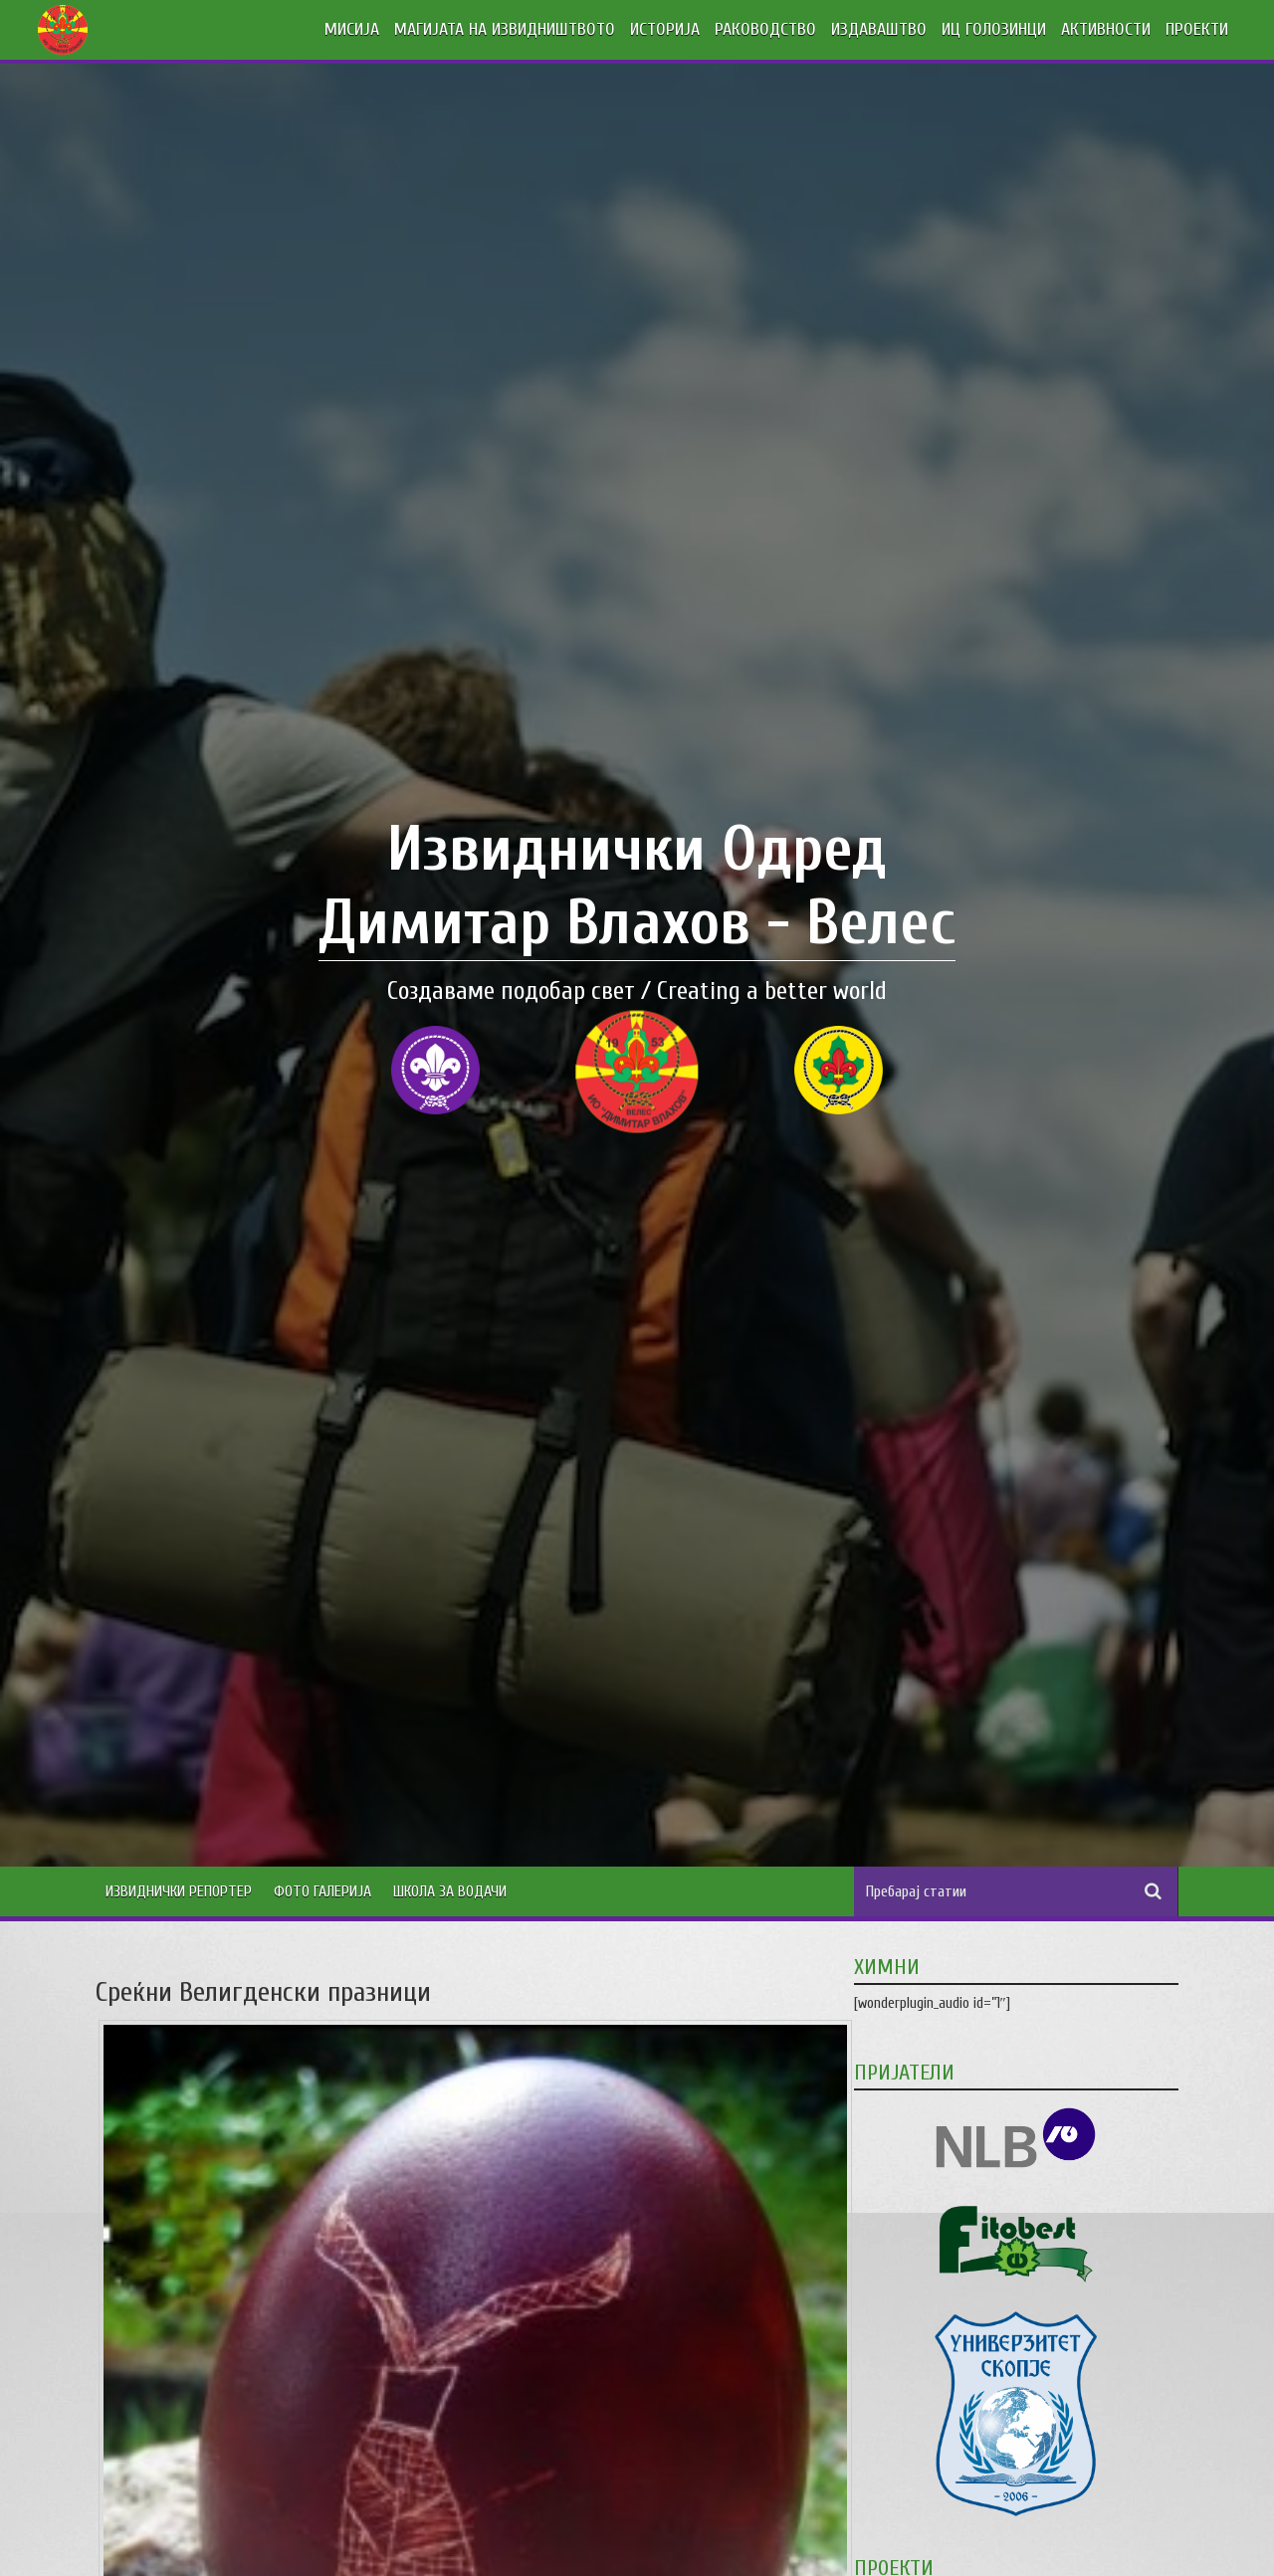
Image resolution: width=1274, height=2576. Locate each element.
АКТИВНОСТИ (1106, 29)
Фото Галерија (322, 1891)
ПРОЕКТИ (1197, 29)
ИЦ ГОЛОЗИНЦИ (994, 29)
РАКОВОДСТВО (765, 29)
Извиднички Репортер (179, 1891)
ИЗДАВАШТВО (879, 29)
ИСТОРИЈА (665, 29)
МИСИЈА (351, 29)
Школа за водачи (450, 1891)
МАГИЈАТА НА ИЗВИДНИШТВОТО (504, 29)
